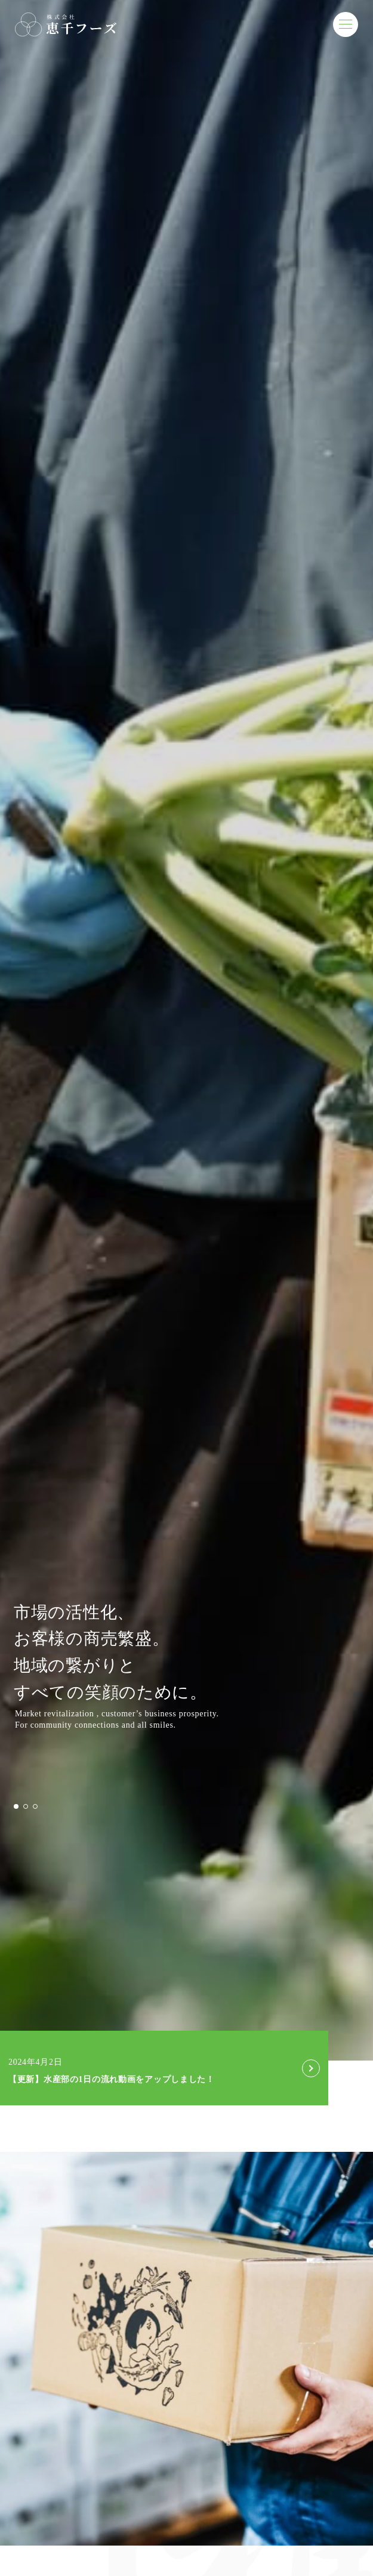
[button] (16, 1806)
